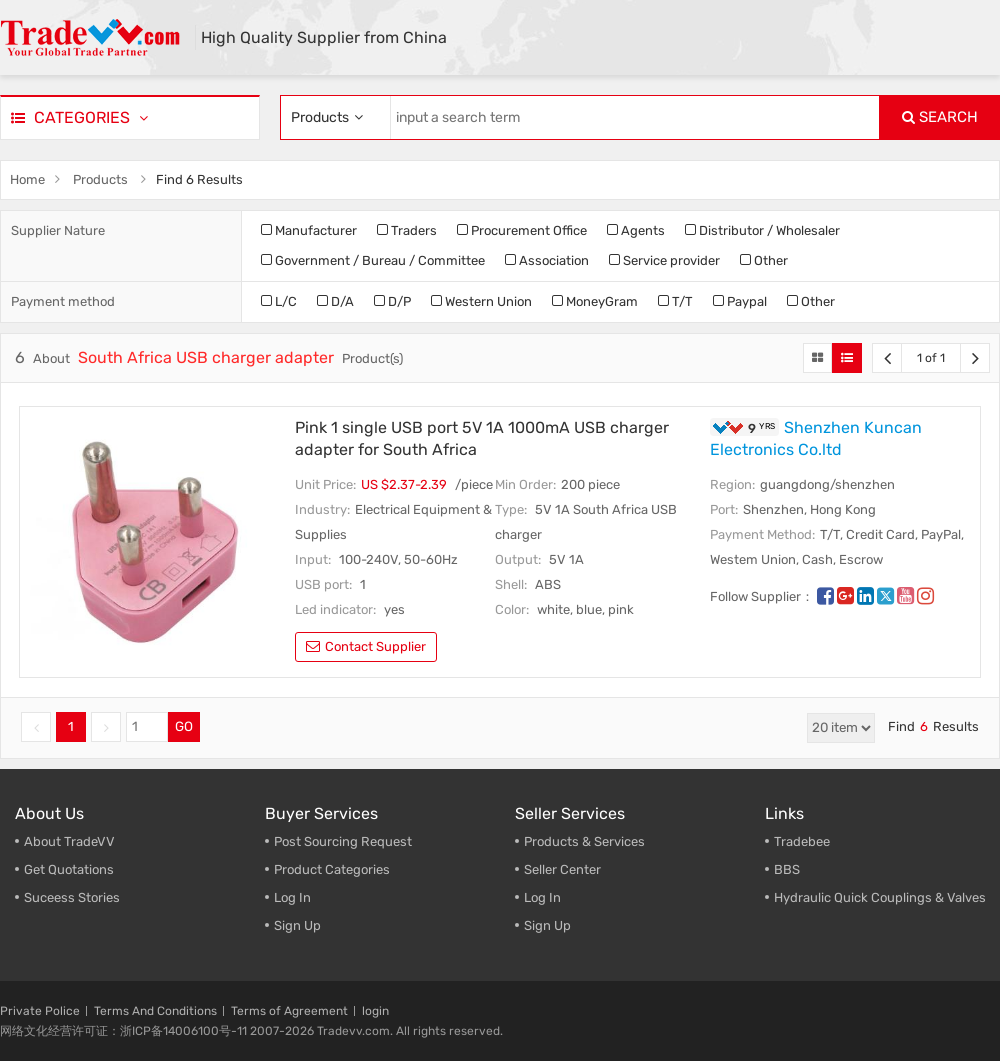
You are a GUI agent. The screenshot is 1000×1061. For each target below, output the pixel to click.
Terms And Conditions (155, 1011)
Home (27, 179)
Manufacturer (309, 230)
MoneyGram (595, 301)
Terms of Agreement (289, 1011)
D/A (335, 301)
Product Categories (332, 869)
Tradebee (802, 841)
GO (184, 726)
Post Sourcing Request (343, 841)
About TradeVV (69, 841)
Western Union (481, 301)
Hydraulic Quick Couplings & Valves (880, 897)
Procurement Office (522, 230)
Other (764, 260)
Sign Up (547, 925)
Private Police (40, 1011)
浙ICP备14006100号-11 (183, 1031)
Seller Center (562, 869)
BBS (787, 869)
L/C (279, 301)
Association (547, 260)
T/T (675, 301)
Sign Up (297, 925)
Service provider (664, 260)
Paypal (740, 301)
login (375, 1011)
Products (100, 179)
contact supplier (366, 646)
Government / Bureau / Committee (373, 260)
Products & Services (584, 841)
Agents (636, 230)
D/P (392, 301)
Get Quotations (69, 869)
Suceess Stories (72, 897)
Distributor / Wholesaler (762, 230)
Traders (407, 230)
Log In (292, 897)
